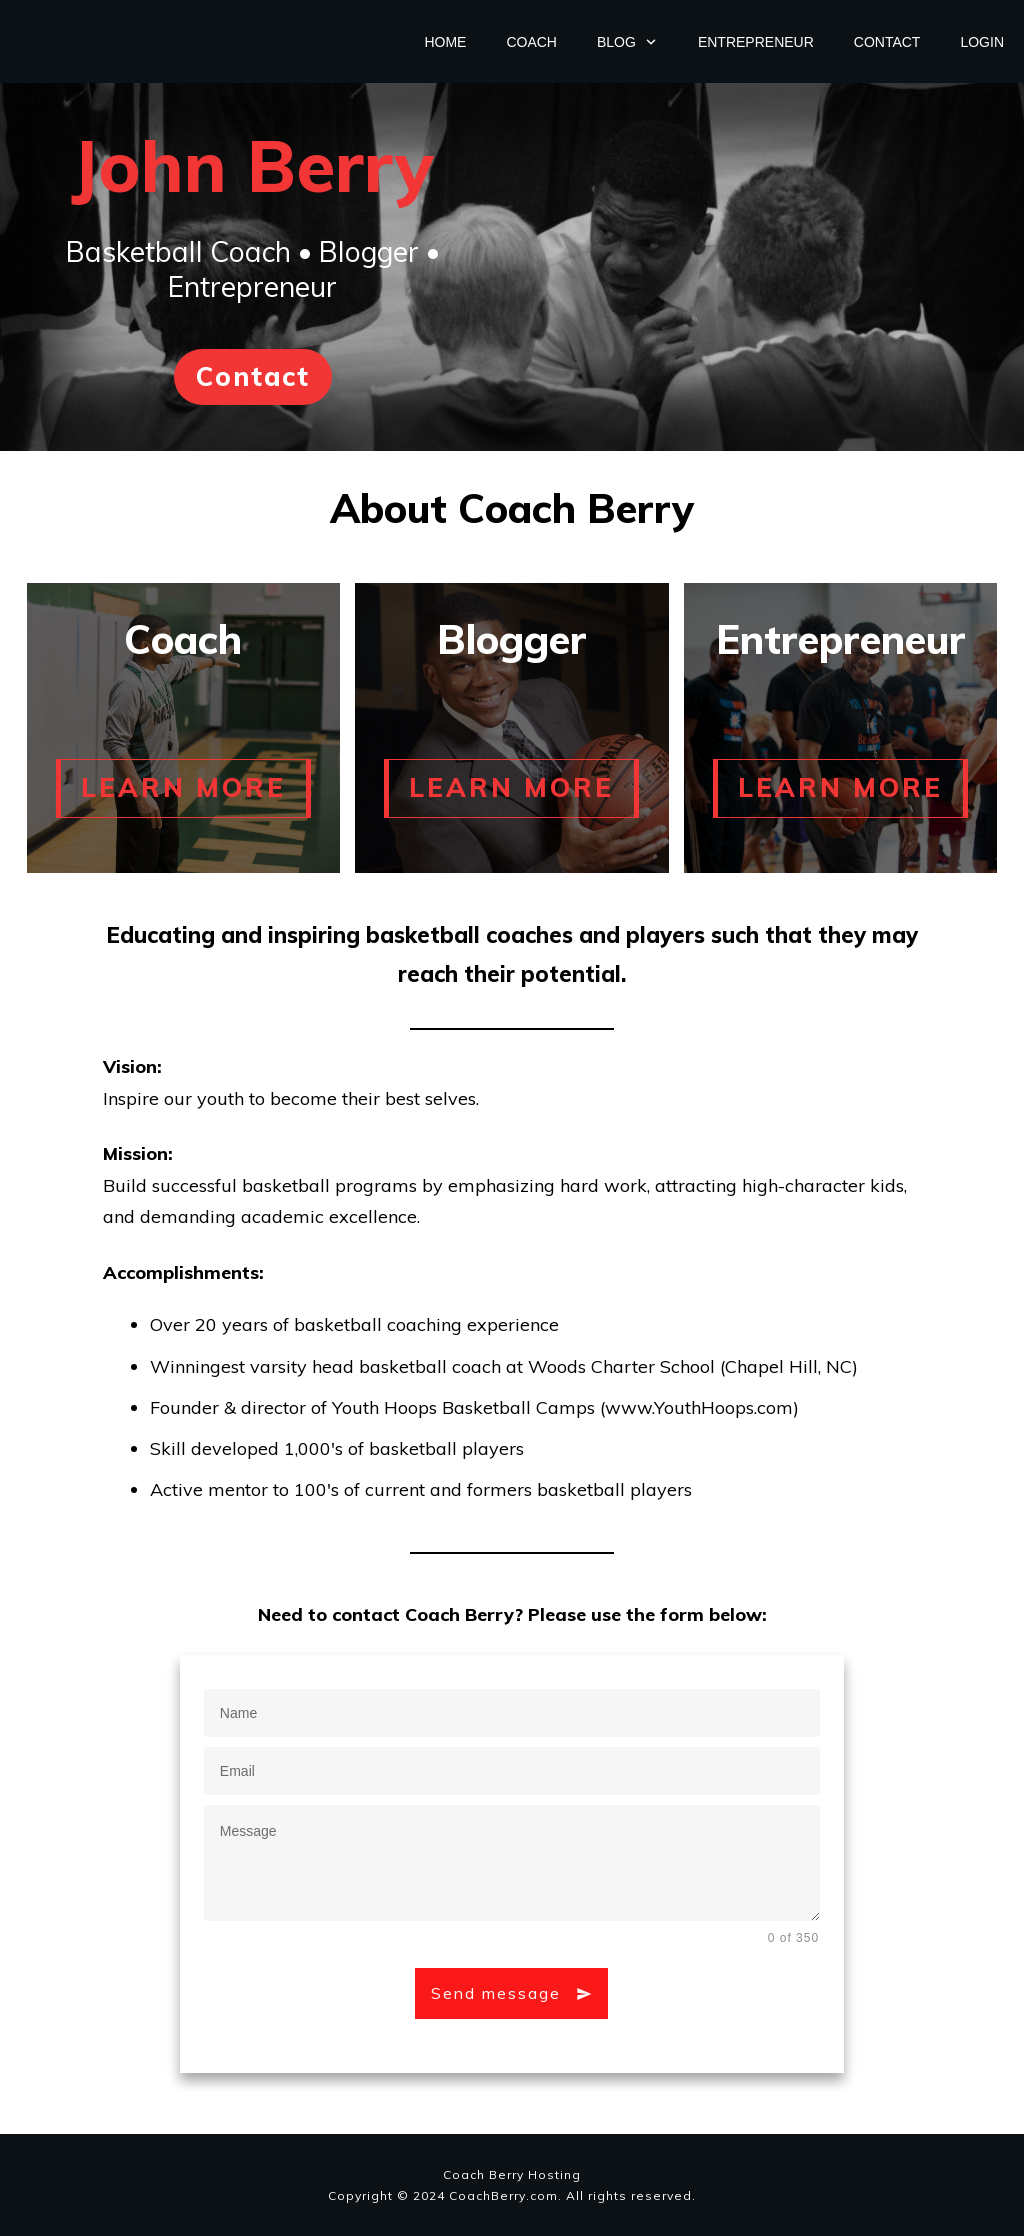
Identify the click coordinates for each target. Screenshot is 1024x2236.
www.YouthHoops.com (699, 1407)
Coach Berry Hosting (512, 2174)
